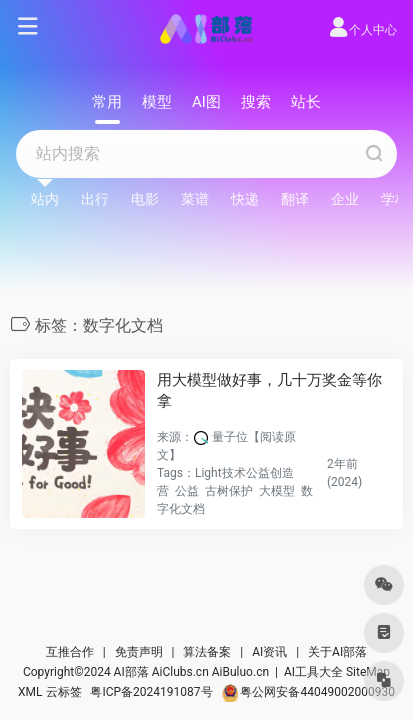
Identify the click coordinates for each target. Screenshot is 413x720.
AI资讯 (269, 652)
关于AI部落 (337, 652)
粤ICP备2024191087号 (151, 692)
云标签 (64, 692)
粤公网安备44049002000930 (308, 692)
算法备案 (207, 652)
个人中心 (362, 30)
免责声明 (139, 652)
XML (30, 692)
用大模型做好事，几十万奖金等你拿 (269, 390)
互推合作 (70, 652)
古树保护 (229, 491)
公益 (187, 491)
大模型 (277, 491)
